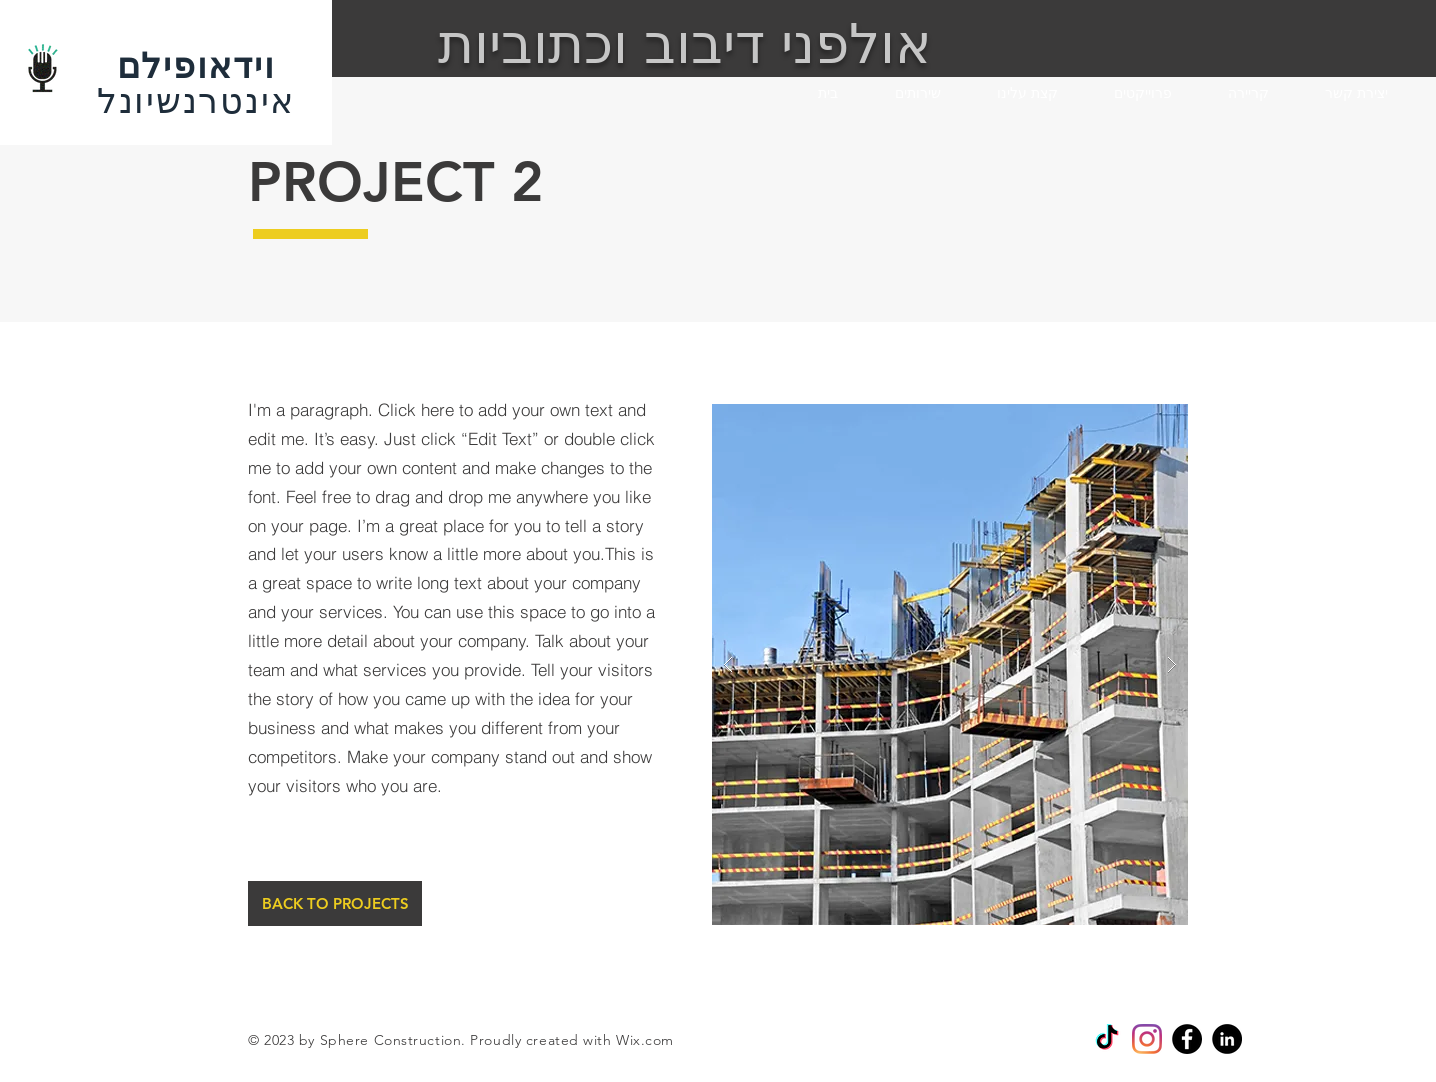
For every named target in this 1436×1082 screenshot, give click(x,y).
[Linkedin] (1227, 1039)
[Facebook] (1187, 1039)
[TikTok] (1107, 1039)
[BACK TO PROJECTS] (335, 903)
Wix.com (645, 1040)
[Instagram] (1147, 1039)
